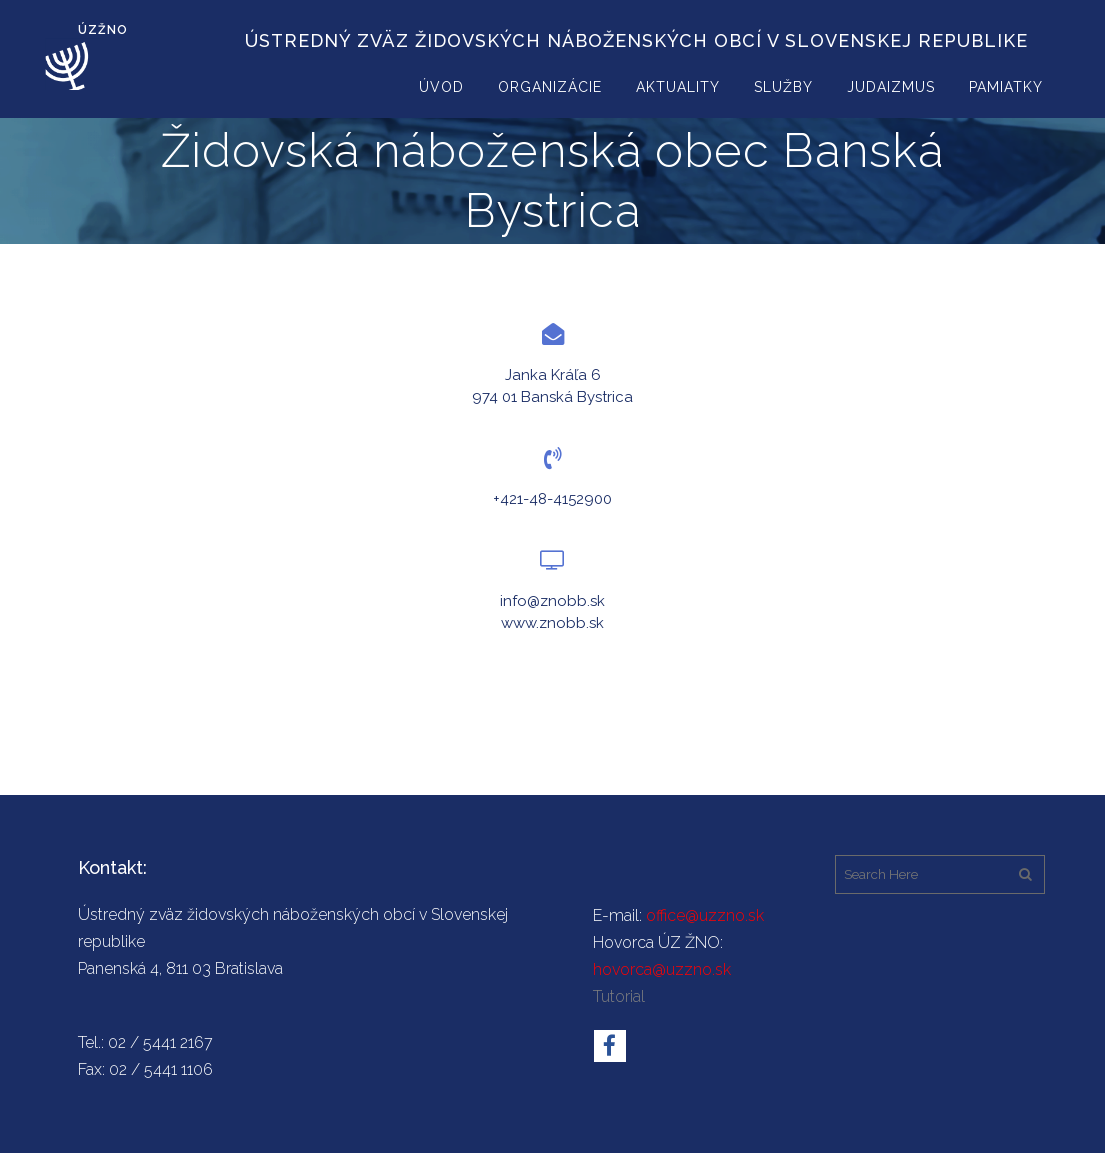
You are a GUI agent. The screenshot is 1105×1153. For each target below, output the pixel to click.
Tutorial (619, 996)
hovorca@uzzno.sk (662, 969)
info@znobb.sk (552, 601)
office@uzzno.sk (705, 915)
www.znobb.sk (552, 623)
